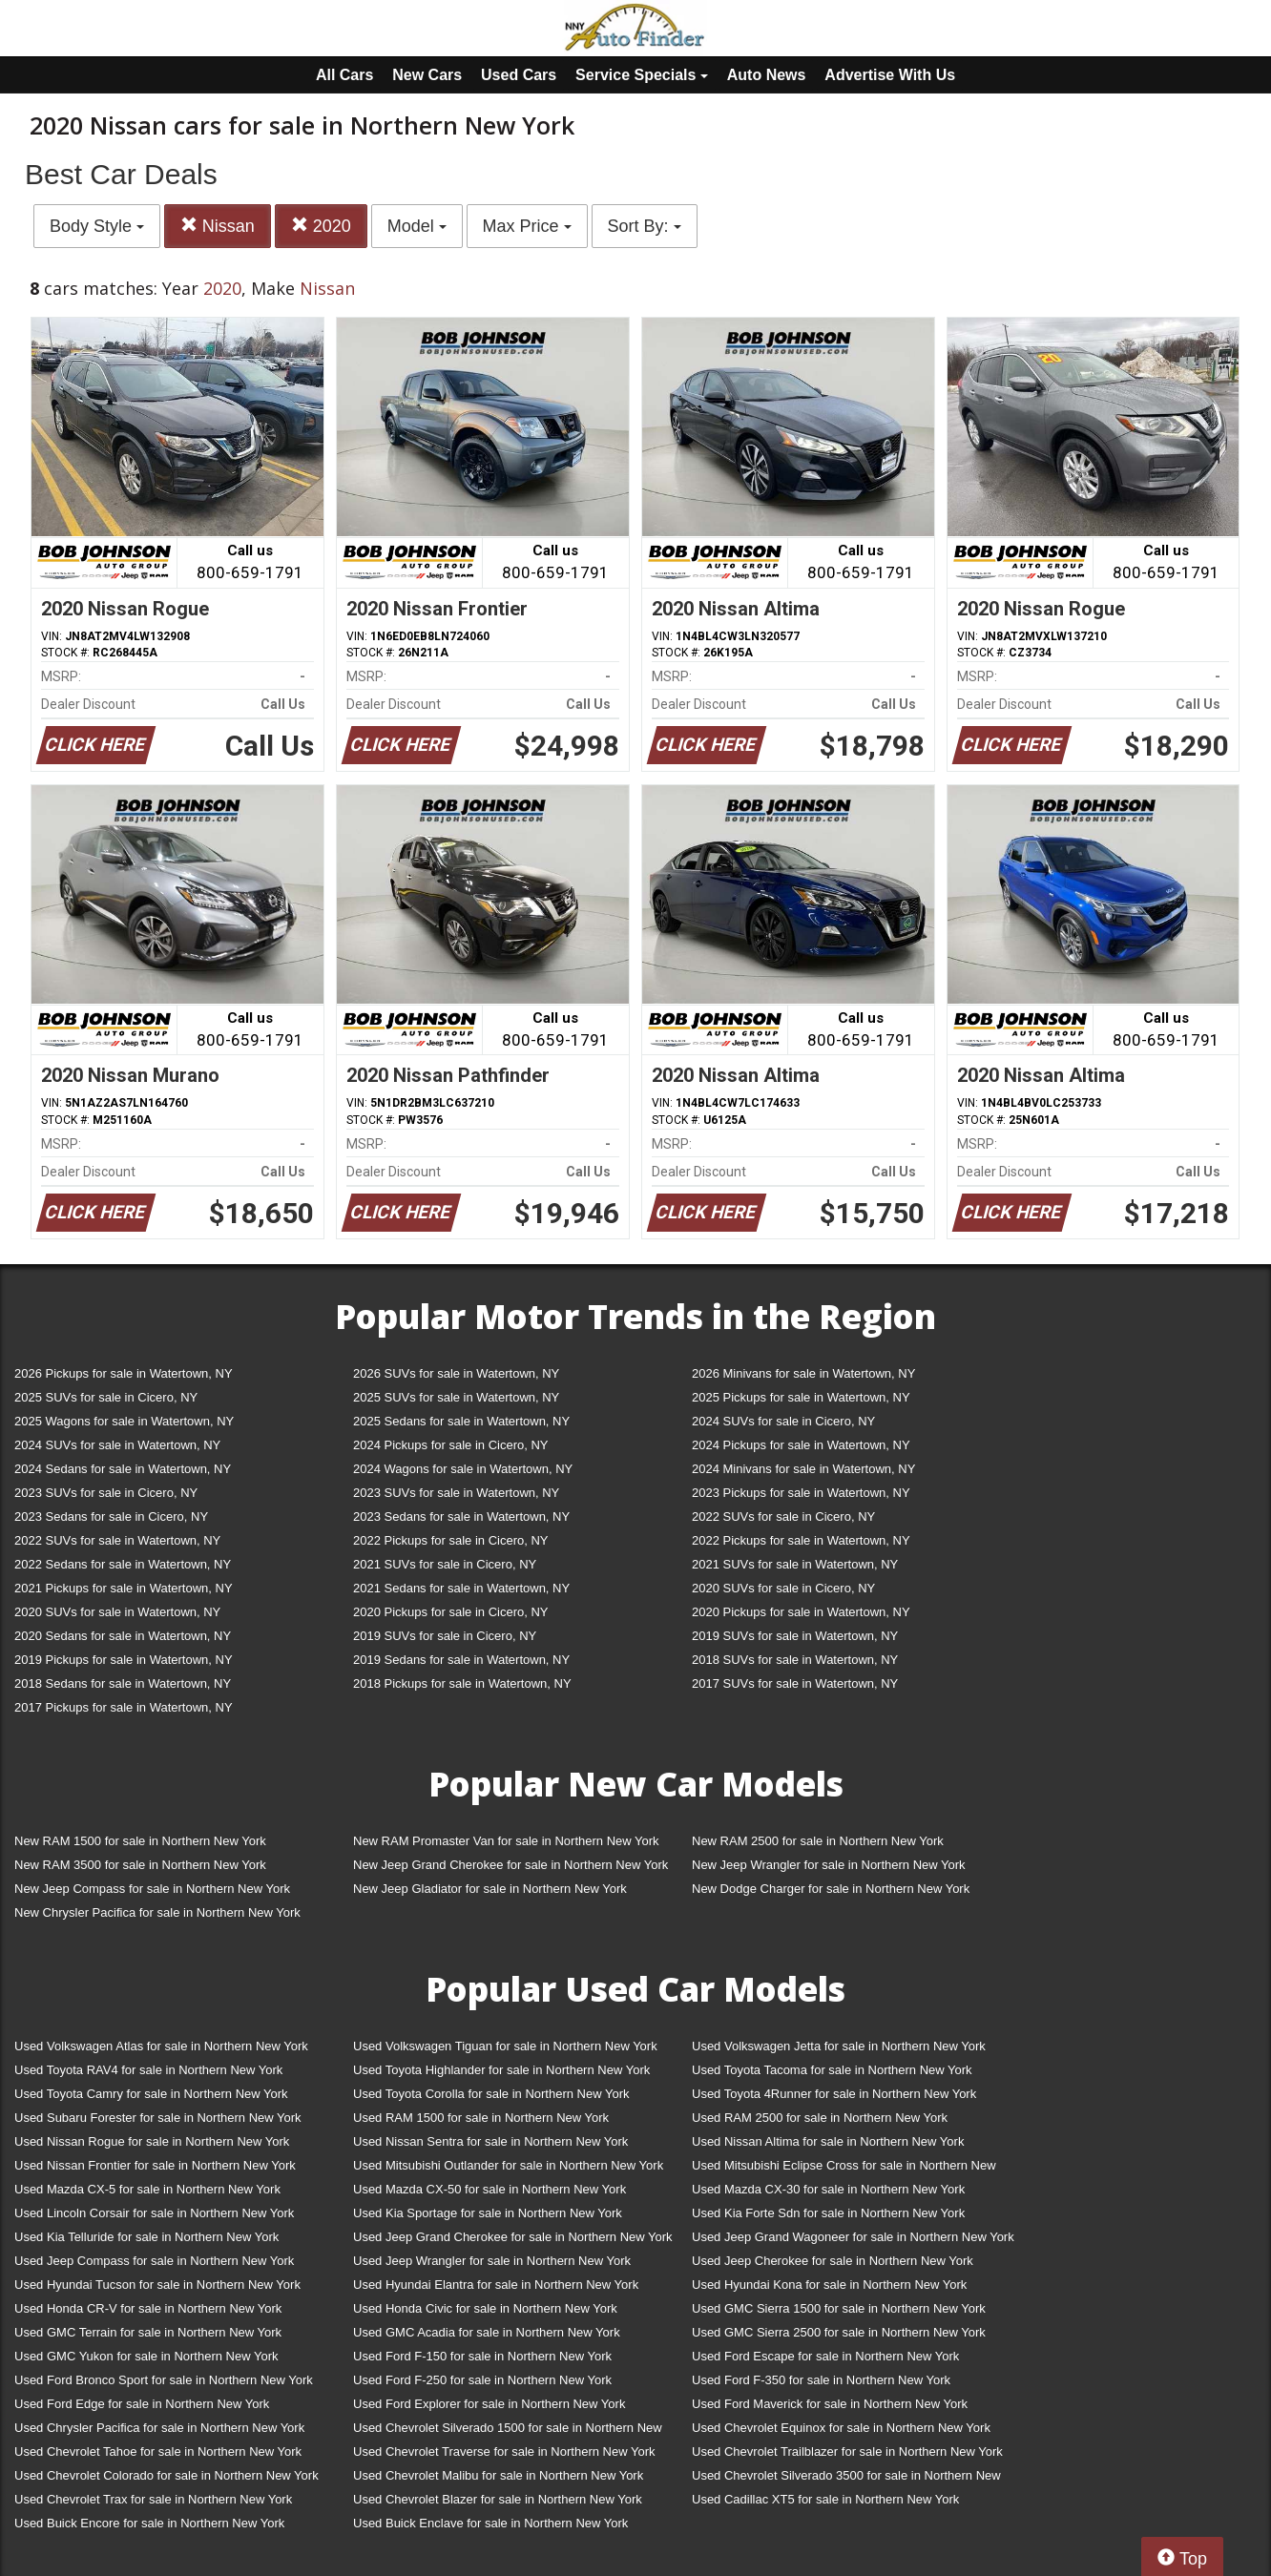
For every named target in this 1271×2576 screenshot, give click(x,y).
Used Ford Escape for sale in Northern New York (825, 2356)
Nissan (217, 226)
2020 (321, 226)
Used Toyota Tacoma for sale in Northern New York (832, 2070)
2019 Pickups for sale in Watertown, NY (123, 1659)
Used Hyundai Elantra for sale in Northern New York (495, 2284)
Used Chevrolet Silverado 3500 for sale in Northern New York (846, 2479)
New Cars (427, 75)
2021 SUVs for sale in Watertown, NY (795, 1564)
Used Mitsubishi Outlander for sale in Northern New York (508, 2165)
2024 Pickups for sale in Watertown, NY (801, 1445)
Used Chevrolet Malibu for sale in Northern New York (498, 2475)
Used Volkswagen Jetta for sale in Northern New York (839, 2046)
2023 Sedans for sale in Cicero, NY (111, 1516)
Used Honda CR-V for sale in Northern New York (147, 2308)
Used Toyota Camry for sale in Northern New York (151, 2094)
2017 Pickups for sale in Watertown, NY (123, 1707)
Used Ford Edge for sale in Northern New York (141, 2404)
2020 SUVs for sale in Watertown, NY (117, 1612)
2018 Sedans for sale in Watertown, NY (122, 1683)
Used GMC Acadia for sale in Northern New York (486, 2332)
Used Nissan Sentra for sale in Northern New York (490, 2141)
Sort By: (644, 226)
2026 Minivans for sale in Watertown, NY (803, 1373)
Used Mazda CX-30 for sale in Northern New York (828, 2189)
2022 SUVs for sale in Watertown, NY (117, 1540)
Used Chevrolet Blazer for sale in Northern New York (497, 2499)
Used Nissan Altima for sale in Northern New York (828, 2141)
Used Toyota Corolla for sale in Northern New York (491, 2094)
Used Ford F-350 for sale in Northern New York (821, 2380)
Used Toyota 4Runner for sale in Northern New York (834, 2094)
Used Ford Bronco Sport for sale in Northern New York (163, 2380)
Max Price (527, 226)
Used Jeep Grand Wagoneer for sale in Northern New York (853, 2237)
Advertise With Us (889, 75)
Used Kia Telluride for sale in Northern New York (146, 2237)
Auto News (766, 75)
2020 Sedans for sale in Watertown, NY (122, 1636)
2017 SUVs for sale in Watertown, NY (795, 1683)
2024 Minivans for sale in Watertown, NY (803, 1469)
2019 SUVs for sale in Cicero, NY (444, 1636)
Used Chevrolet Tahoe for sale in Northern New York (158, 2451)
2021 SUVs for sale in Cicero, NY (444, 1564)
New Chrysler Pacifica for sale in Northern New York (157, 1912)
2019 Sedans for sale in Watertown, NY (461, 1659)
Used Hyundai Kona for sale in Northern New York (829, 2284)
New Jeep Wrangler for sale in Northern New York (829, 1865)
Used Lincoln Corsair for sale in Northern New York (154, 2213)
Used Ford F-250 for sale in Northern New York (482, 2380)
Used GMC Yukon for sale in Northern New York (146, 2356)
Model (417, 226)
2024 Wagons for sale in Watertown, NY (463, 1469)
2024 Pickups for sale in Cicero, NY (450, 1445)
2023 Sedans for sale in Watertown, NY (461, 1516)
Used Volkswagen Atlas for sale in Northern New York (161, 2046)
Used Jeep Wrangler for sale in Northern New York (492, 2261)
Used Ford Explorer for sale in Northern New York (489, 2404)
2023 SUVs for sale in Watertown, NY (456, 1492)
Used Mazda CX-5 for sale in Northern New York (147, 2189)
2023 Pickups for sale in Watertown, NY (801, 1492)
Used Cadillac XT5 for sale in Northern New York (825, 2499)
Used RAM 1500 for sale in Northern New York (481, 2117)
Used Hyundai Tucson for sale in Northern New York (157, 2284)
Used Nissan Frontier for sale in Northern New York (155, 2165)
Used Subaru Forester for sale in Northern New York (158, 2117)
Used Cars (518, 75)
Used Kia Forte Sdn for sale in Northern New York (828, 2213)
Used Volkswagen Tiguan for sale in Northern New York (505, 2046)
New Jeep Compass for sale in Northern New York (152, 1888)
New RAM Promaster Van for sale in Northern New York (506, 1841)
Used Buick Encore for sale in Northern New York (149, 2523)
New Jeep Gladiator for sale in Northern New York (490, 1888)
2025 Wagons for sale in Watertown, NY (124, 1421)
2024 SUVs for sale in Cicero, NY (783, 1421)
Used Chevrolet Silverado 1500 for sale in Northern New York (507, 2431)
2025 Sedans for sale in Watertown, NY (461, 1421)
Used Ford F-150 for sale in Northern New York (482, 2356)
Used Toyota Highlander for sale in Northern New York (501, 2070)
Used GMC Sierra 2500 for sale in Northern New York (839, 2332)
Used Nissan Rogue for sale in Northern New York (151, 2141)
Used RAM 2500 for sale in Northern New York (820, 2117)
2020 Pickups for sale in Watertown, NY (801, 1612)
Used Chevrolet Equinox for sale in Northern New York (841, 2427)
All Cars (344, 75)
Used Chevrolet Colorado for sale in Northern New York (166, 2475)
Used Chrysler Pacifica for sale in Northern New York (159, 2427)
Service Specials (641, 75)
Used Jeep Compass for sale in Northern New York (154, 2261)
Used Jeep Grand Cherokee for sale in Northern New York (513, 2237)
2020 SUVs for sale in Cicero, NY (783, 1588)
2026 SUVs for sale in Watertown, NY (456, 1373)
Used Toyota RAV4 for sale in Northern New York (148, 2070)
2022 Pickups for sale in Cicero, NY (450, 1540)
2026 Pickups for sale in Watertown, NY (123, 1373)
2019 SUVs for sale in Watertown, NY (795, 1636)
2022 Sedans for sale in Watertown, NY (122, 1564)
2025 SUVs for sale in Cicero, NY (106, 1397)
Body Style (97, 226)
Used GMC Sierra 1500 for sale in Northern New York (839, 2308)
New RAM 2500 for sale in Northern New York (818, 1841)
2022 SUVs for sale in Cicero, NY (783, 1516)
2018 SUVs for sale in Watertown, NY (795, 1659)
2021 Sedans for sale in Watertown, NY (461, 1588)
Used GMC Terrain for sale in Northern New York (147, 2332)
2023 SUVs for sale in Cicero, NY (106, 1492)
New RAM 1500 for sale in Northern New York (140, 1841)
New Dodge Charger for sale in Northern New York (830, 1888)
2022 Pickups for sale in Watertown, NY (801, 1540)
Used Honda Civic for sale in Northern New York (485, 2308)
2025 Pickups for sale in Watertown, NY (801, 1397)
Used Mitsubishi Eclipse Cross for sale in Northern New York (844, 2169)
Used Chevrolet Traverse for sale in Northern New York (504, 2451)
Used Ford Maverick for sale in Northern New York (830, 2404)
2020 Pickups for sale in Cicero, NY (450, 1612)
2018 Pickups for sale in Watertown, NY (462, 1683)
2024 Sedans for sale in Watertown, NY (122, 1469)
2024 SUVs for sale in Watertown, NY (117, 1445)
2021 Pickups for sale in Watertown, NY (123, 1588)
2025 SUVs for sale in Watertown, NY (456, 1397)
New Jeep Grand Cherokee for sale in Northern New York (510, 1865)
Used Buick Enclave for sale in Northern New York (490, 2523)
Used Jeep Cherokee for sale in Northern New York (832, 2261)
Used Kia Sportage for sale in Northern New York (487, 2213)
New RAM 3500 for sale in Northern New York (140, 1865)
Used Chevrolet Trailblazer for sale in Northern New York (847, 2451)
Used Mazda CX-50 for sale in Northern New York (489, 2189)
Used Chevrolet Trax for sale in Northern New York (153, 2499)
